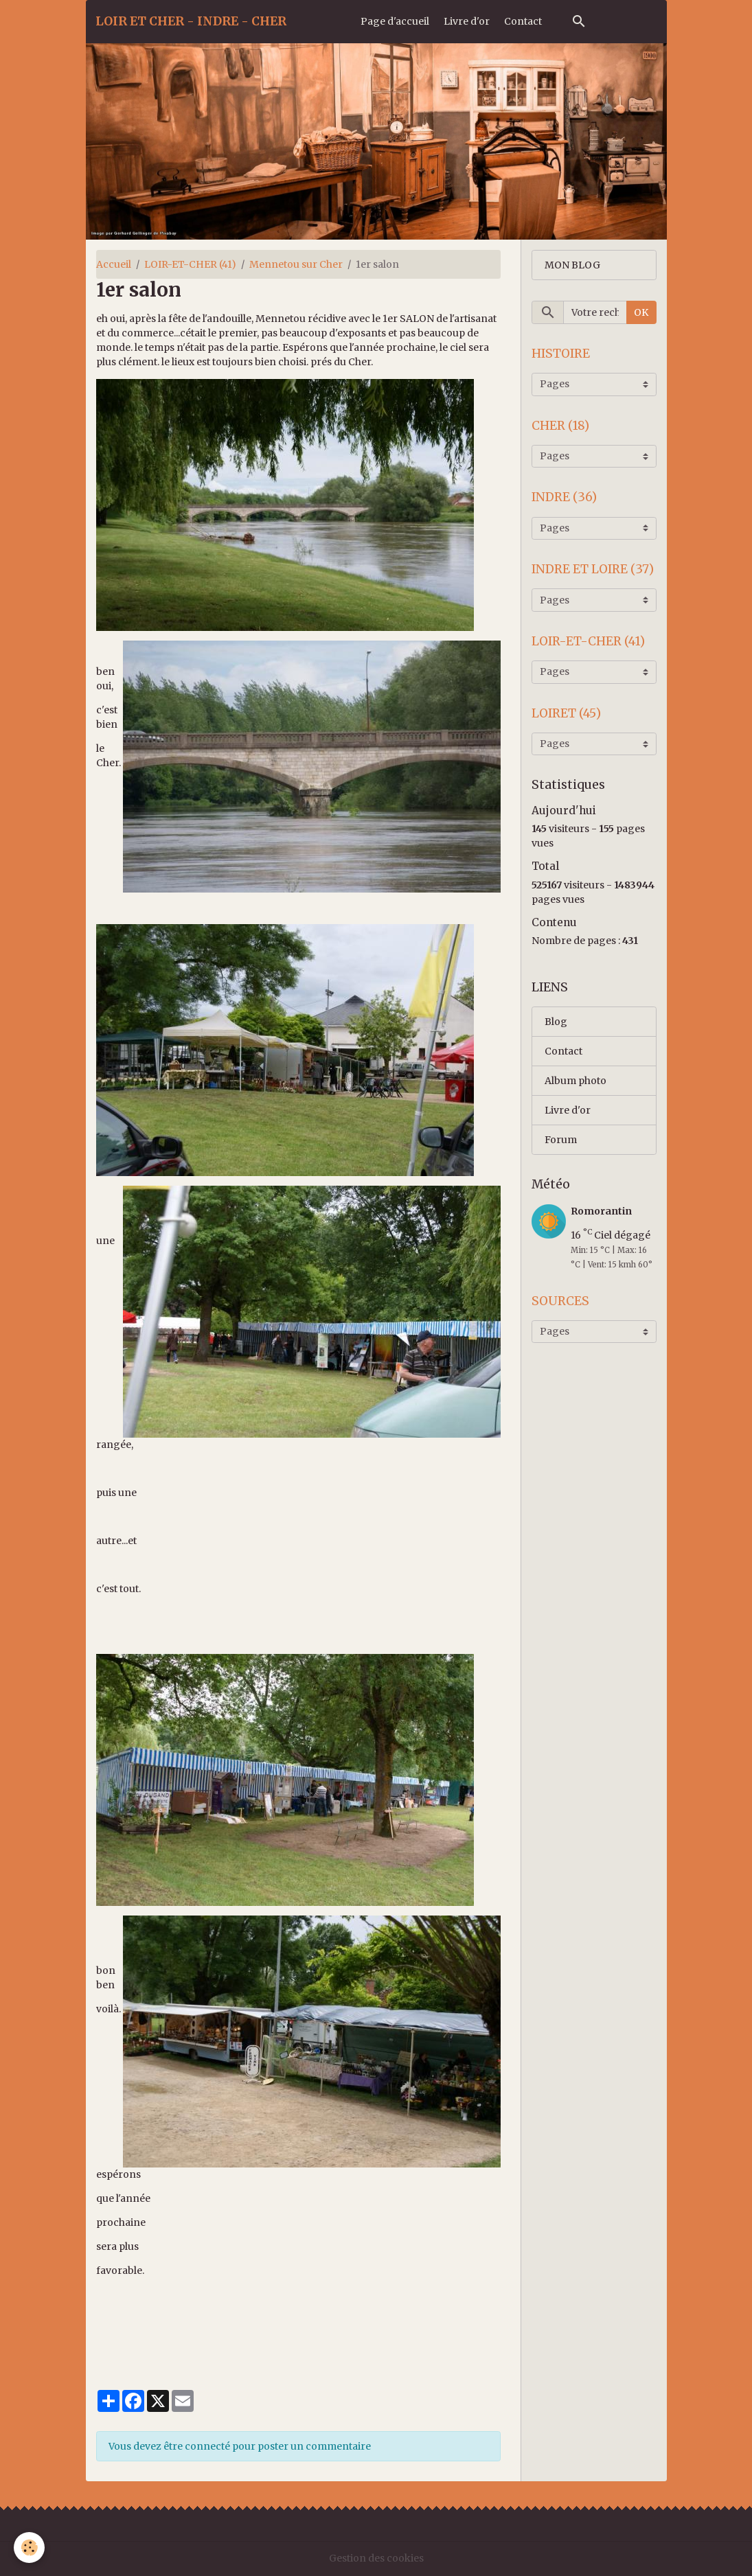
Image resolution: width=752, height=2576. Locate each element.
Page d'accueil (395, 21)
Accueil (113, 264)
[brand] (190, 21)
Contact (523, 21)
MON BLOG (572, 265)
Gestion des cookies (376, 2558)
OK (641, 312)
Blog (556, 1021)
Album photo (575, 1080)
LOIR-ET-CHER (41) (190, 264)
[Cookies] (29, 2547)
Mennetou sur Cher (296, 264)
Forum (561, 1140)
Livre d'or (467, 21)
